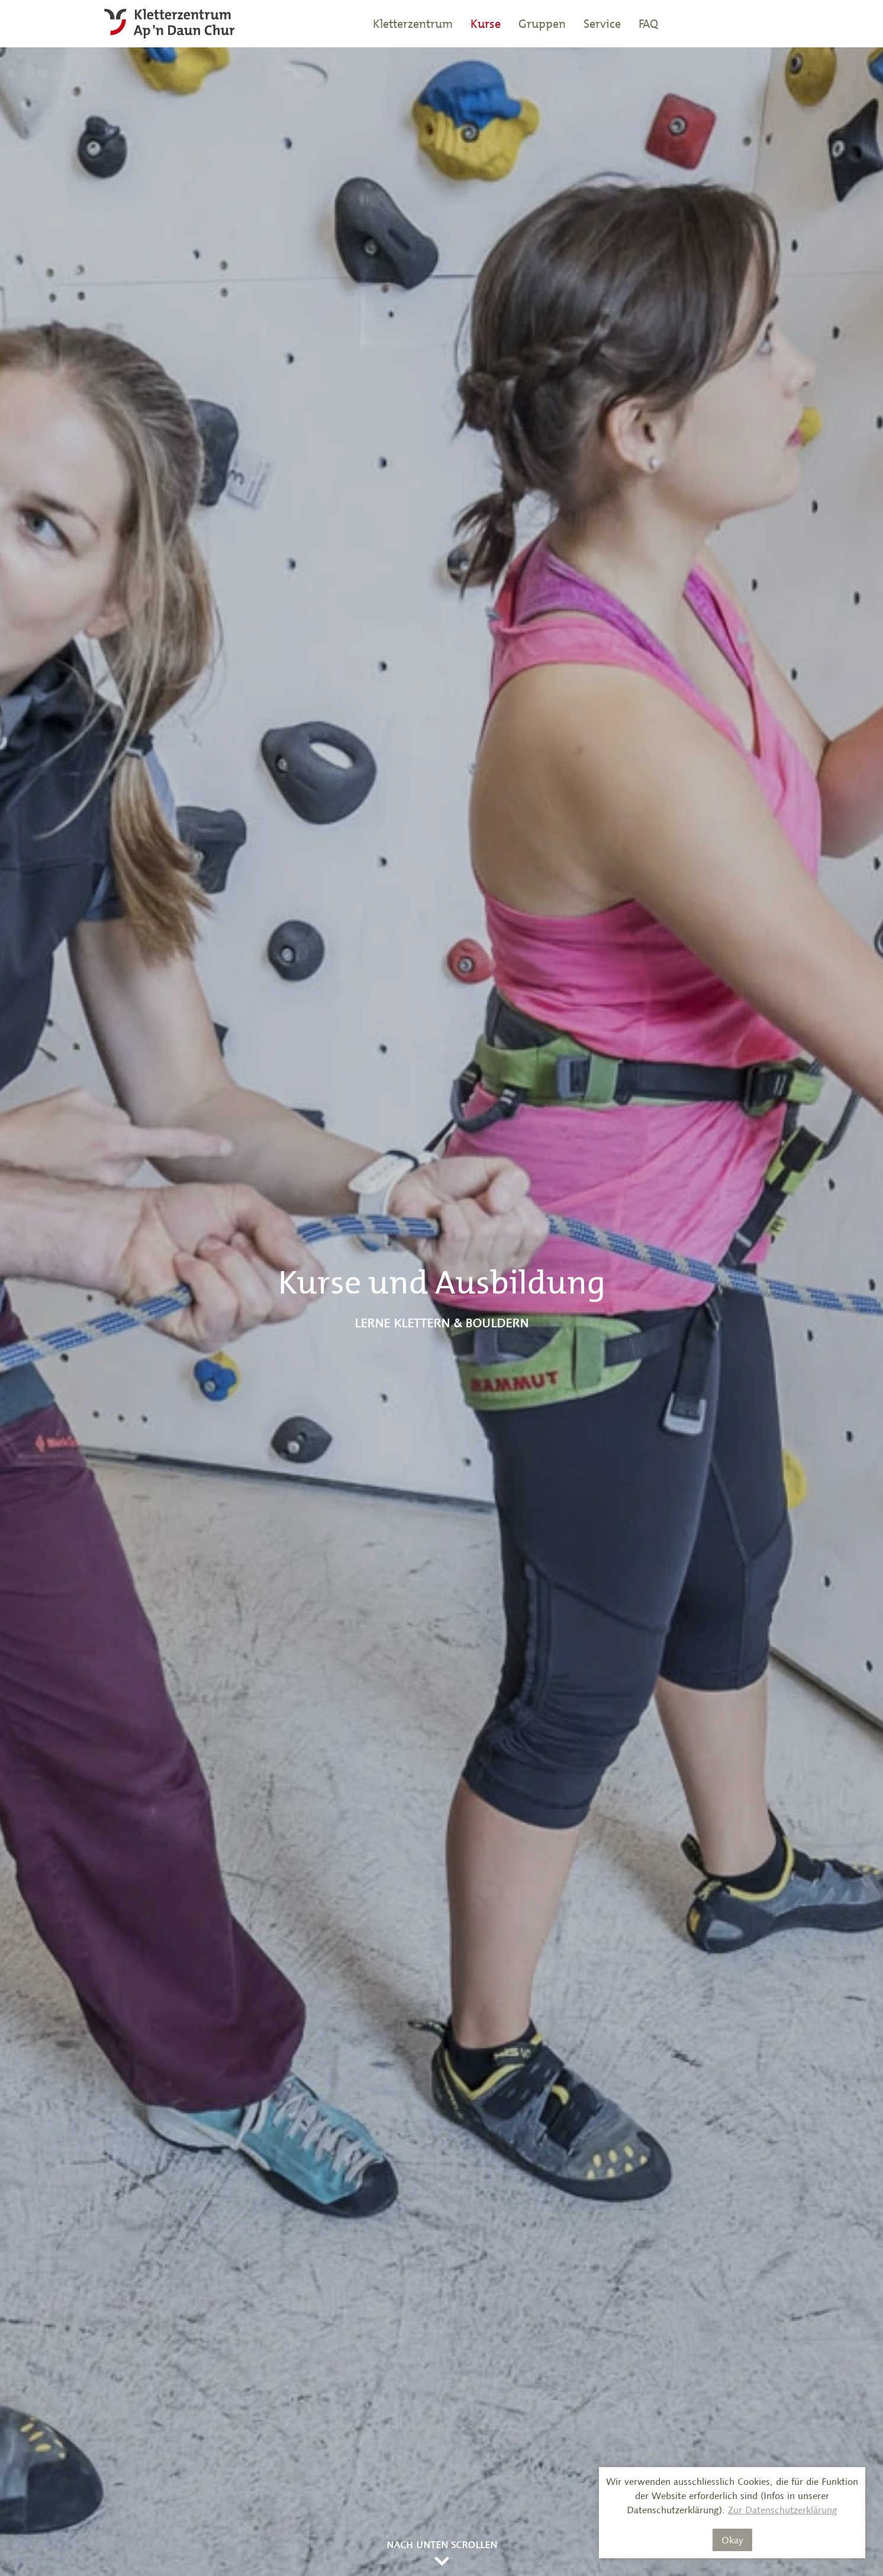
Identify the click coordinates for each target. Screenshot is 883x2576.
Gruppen (542, 23)
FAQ (648, 23)
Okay (732, 2540)
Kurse (485, 23)
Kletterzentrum (413, 23)
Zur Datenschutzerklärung (782, 2510)
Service (602, 23)
